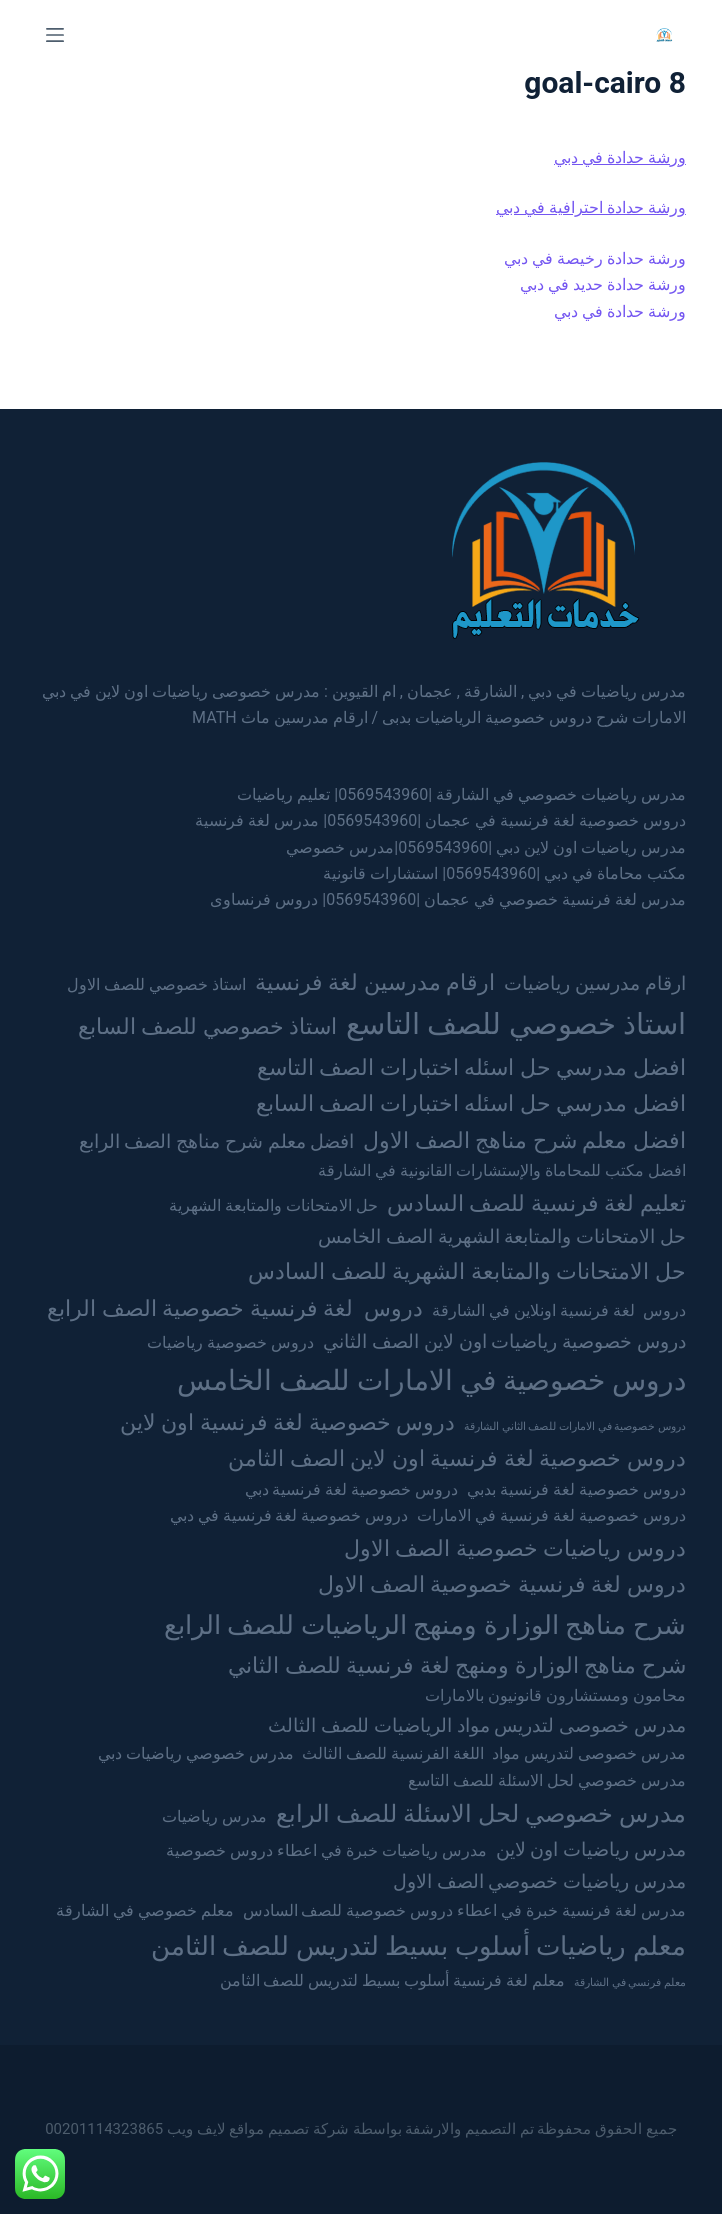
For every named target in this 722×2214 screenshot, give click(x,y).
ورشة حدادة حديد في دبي (603, 284)
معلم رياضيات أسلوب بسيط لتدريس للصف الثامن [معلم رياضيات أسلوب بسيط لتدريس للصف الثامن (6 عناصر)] (418, 1945)
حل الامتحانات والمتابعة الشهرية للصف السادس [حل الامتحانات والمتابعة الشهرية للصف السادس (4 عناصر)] (466, 1271)
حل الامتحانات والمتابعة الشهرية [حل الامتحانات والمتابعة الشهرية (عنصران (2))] (273, 1205)
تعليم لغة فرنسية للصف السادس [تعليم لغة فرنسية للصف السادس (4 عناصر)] (536, 1203)
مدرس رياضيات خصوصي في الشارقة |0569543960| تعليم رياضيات (461, 794)
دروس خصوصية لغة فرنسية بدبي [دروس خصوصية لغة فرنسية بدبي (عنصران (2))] (576, 1489)
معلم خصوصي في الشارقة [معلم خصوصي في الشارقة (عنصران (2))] (145, 1910)
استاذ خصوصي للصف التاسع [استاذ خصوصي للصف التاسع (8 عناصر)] (516, 1024)
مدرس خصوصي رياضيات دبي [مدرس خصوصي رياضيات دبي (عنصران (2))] (196, 1753)
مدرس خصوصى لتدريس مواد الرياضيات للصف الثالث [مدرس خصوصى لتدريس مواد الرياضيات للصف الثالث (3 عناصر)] (477, 1725)
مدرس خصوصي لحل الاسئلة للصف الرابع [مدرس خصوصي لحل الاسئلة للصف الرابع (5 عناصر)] (481, 1813)
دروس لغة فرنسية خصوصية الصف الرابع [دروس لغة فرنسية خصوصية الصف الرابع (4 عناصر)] (235, 1308)
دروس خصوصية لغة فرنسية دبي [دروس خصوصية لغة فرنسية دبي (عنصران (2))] (352, 1489)
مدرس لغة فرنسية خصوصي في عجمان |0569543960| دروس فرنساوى (447, 899)
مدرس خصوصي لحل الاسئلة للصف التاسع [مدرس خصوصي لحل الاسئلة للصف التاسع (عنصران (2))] (547, 1780)
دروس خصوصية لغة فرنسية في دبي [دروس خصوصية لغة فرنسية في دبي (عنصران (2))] (289, 1515)
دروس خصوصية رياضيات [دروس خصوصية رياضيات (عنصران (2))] (230, 1342)
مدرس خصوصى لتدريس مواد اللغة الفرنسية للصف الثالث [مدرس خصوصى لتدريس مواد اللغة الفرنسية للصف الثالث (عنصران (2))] (493, 1753)
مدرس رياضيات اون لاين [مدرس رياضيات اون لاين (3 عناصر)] (591, 1849)
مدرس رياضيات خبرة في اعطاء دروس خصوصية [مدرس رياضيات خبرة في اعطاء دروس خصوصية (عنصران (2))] (326, 1850)
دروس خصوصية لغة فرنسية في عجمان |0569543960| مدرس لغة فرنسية (440, 820)
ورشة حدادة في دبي (620, 157)
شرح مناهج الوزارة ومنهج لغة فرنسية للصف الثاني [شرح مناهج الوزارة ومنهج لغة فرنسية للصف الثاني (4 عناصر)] (456, 1665)
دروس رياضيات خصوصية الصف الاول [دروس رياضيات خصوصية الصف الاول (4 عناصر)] (515, 1548)
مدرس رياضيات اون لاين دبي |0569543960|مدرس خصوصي (486, 847)
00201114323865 (104, 2129)
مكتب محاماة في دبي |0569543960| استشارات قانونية (504, 873)
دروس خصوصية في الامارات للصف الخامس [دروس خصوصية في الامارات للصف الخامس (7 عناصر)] (431, 1380)
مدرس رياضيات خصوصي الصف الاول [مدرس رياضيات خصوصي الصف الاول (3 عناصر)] (539, 1881)
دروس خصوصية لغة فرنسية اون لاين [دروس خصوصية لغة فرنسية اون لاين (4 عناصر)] (287, 1422)
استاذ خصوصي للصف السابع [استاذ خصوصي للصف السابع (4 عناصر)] (207, 1026)
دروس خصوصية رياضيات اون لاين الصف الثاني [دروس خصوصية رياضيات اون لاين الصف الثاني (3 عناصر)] (504, 1341)
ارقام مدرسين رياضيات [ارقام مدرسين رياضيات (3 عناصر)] (595, 983)
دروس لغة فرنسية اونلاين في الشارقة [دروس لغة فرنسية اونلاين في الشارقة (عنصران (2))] (559, 1310)
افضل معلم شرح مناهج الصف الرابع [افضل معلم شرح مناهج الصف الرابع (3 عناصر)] (217, 1141)
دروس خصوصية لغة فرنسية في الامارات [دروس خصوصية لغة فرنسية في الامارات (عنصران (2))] (551, 1515)
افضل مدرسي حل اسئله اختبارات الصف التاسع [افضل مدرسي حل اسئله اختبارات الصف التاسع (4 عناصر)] (471, 1067)
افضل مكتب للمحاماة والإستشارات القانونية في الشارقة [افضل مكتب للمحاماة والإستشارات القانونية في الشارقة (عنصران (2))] (502, 1170)
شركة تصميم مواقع (288, 2129)
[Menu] (55, 35)
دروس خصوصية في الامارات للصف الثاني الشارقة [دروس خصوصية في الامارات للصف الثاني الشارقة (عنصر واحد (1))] (575, 1426)
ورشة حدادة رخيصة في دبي (595, 258)
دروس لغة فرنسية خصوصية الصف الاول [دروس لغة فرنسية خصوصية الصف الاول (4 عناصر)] (501, 1584)
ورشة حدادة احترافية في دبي (591, 207)
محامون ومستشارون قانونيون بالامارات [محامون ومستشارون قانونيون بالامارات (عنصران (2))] (555, 1695)
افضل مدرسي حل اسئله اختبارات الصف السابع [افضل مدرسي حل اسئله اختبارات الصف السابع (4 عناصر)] (471, 1103)
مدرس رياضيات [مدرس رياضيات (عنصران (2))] (214, 1816)
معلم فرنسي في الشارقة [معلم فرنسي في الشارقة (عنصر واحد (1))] (630, 1982)
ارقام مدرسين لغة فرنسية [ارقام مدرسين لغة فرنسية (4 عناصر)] (375, 982)
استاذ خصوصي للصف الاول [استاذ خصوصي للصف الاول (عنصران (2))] (156, 984)
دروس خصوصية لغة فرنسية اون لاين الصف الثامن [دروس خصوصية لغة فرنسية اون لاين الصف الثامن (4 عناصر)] (456, 1458)
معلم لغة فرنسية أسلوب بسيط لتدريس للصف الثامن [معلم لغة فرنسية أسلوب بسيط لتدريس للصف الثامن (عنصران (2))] (392, 1980)
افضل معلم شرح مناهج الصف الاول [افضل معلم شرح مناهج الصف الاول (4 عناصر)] (524, 1140)
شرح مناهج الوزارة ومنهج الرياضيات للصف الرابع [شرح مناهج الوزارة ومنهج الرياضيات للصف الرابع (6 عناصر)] (425, 1624)
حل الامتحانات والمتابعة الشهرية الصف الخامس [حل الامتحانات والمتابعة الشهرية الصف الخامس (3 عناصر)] (502, 1236)
